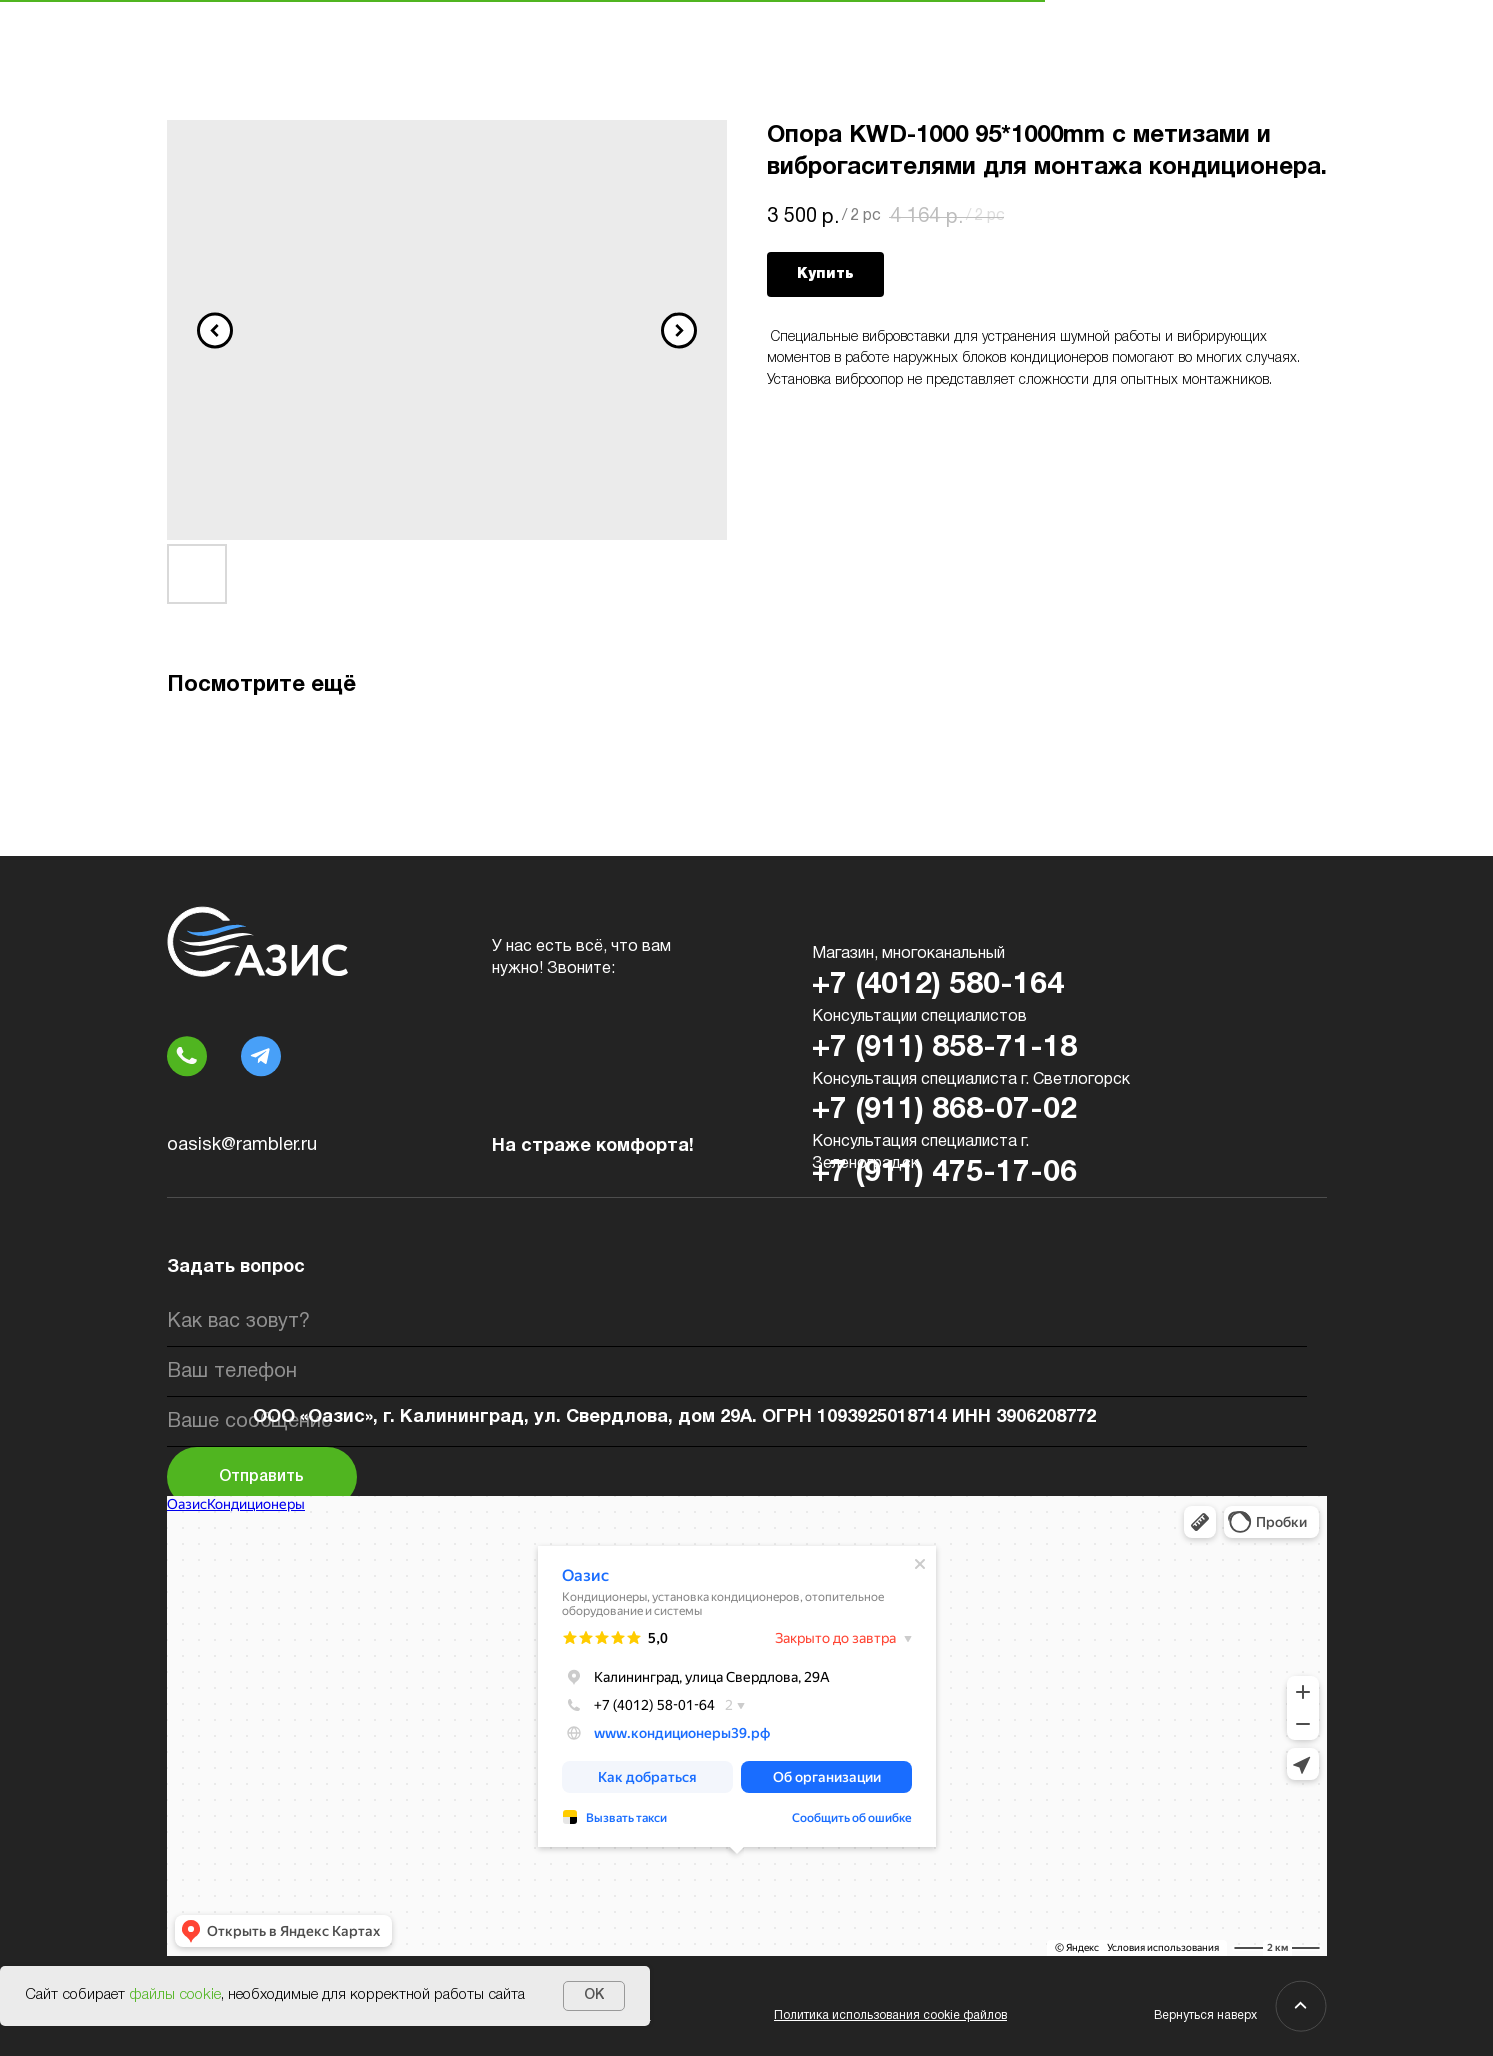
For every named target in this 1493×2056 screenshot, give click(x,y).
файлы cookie (175, 1995)
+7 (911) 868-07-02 (944, 1110)
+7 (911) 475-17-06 (944, 1173)
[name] (737, 1322)
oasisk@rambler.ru (242, 1145)
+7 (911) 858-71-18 (944, 1048)
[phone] (737, 1372)
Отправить (261, 1477)
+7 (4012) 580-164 (938, 985)
